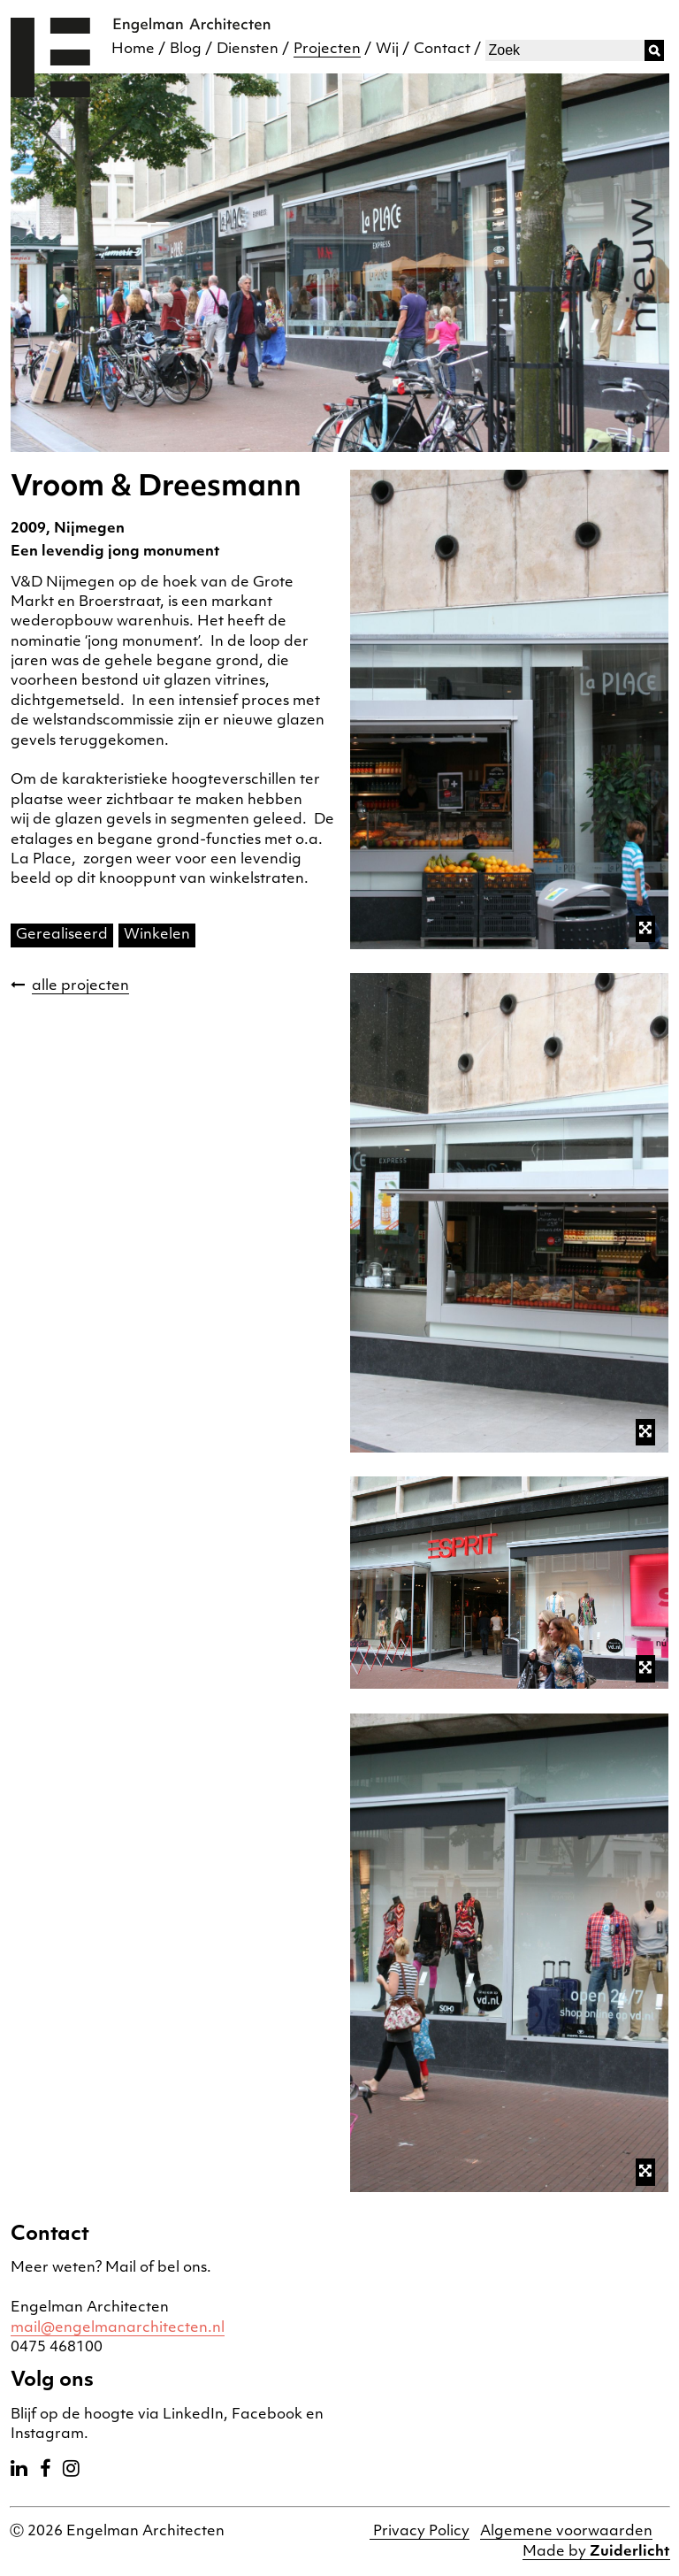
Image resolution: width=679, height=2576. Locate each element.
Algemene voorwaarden (566, 2532)
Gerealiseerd (62, 935)
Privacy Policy (419, 2532)
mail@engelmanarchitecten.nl (118, 2328)
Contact (442, 49)
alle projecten (80, 986)
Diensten (247, 49)
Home (133, 49)
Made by (596, 2552)
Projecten (327, 49)
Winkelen (157, 935)
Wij (387, 49)
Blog (186, 49)
